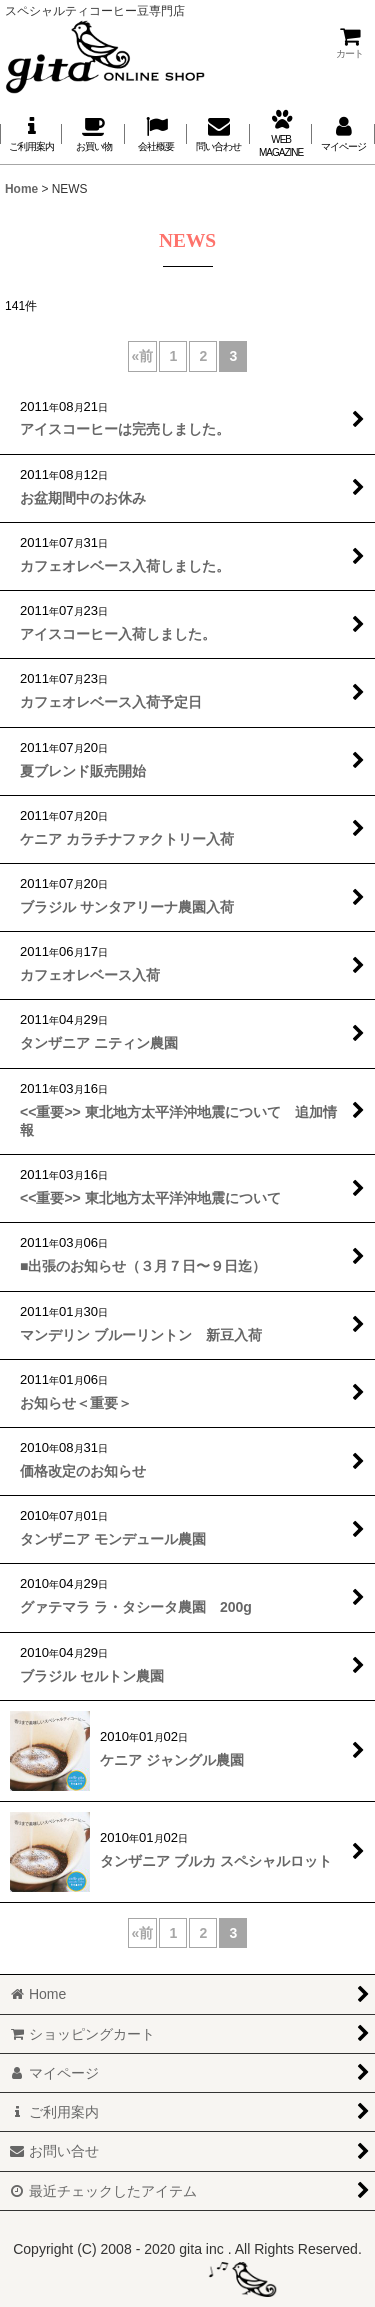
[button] (156, 133)
